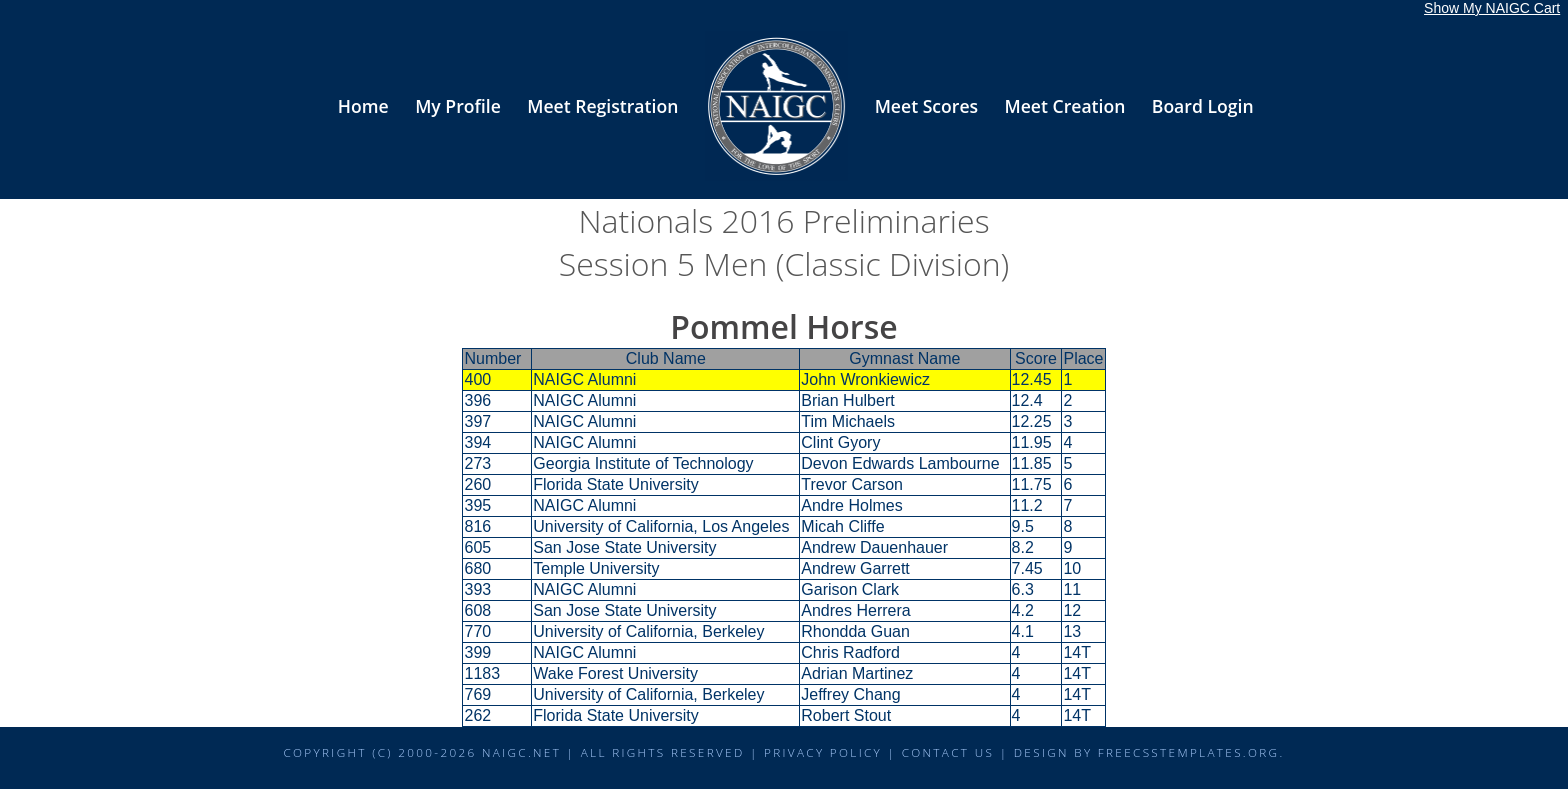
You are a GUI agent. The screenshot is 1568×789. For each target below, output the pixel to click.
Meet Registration (602, 106)
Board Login (1203, 106)
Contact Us (948, 752)
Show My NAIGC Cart (1492, 8)
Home (363, 106)
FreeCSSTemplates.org (1189, 752)
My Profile (458, 106)
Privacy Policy (823, 752)
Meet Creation (1065, 106)
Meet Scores (926, 106)
